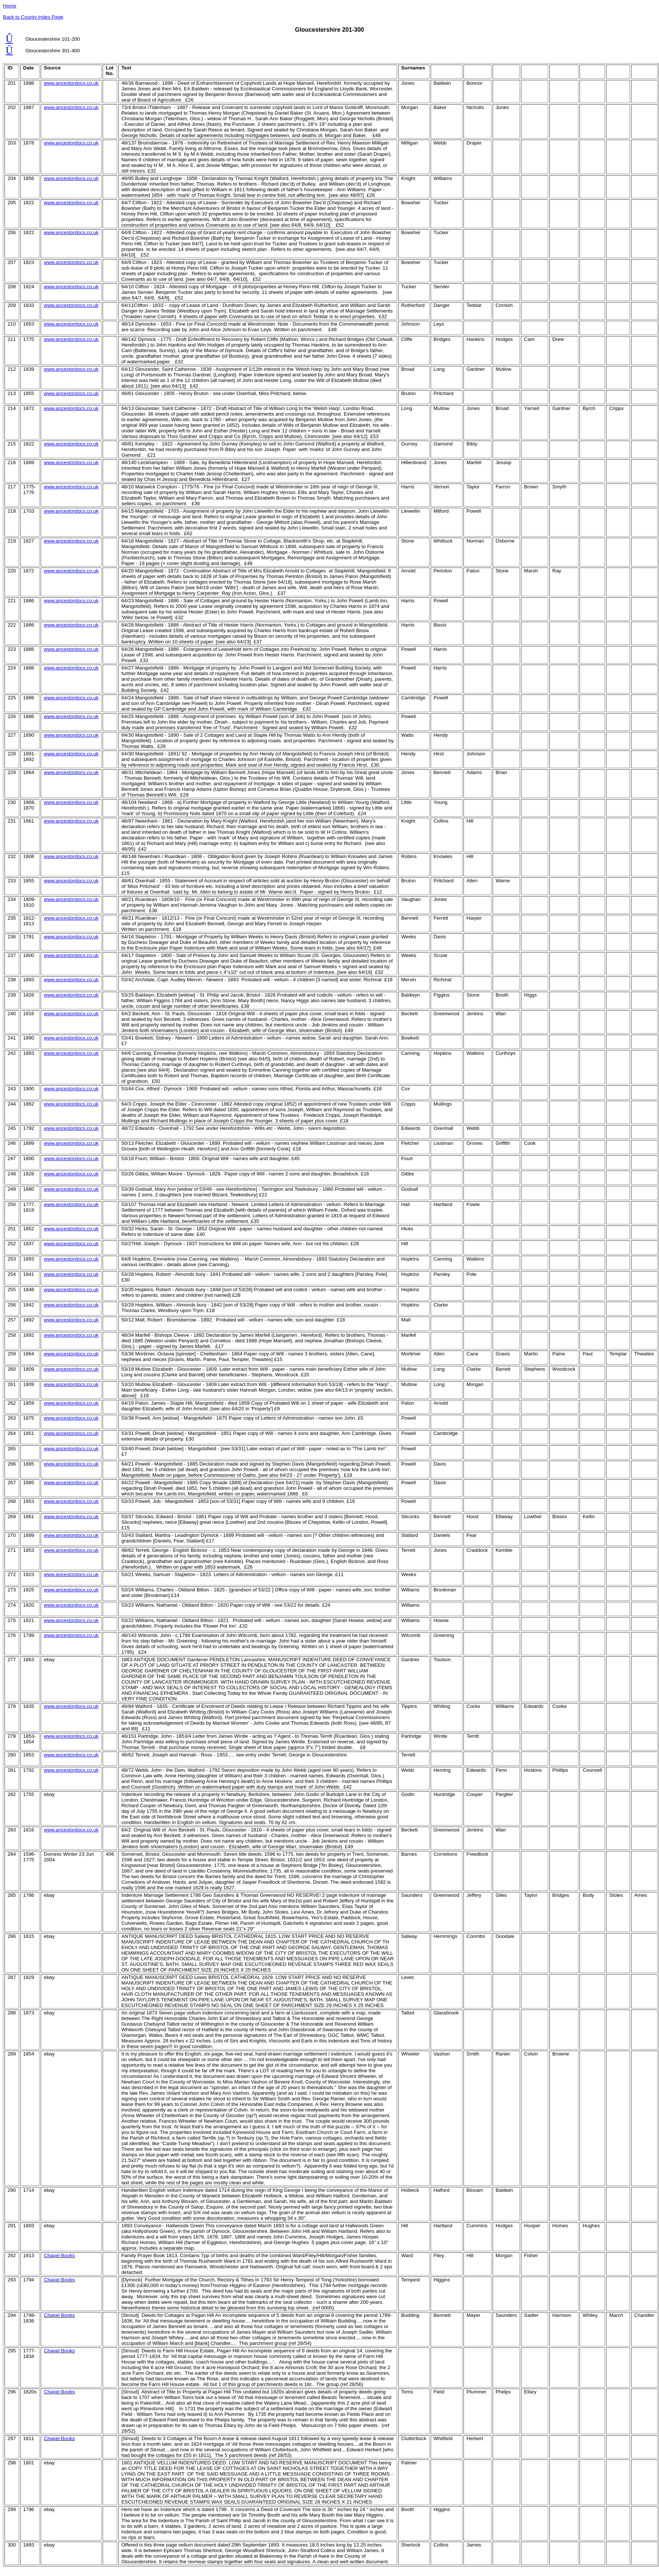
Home (9, 6)
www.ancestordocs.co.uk (71, 83)
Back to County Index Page (33, 17)
